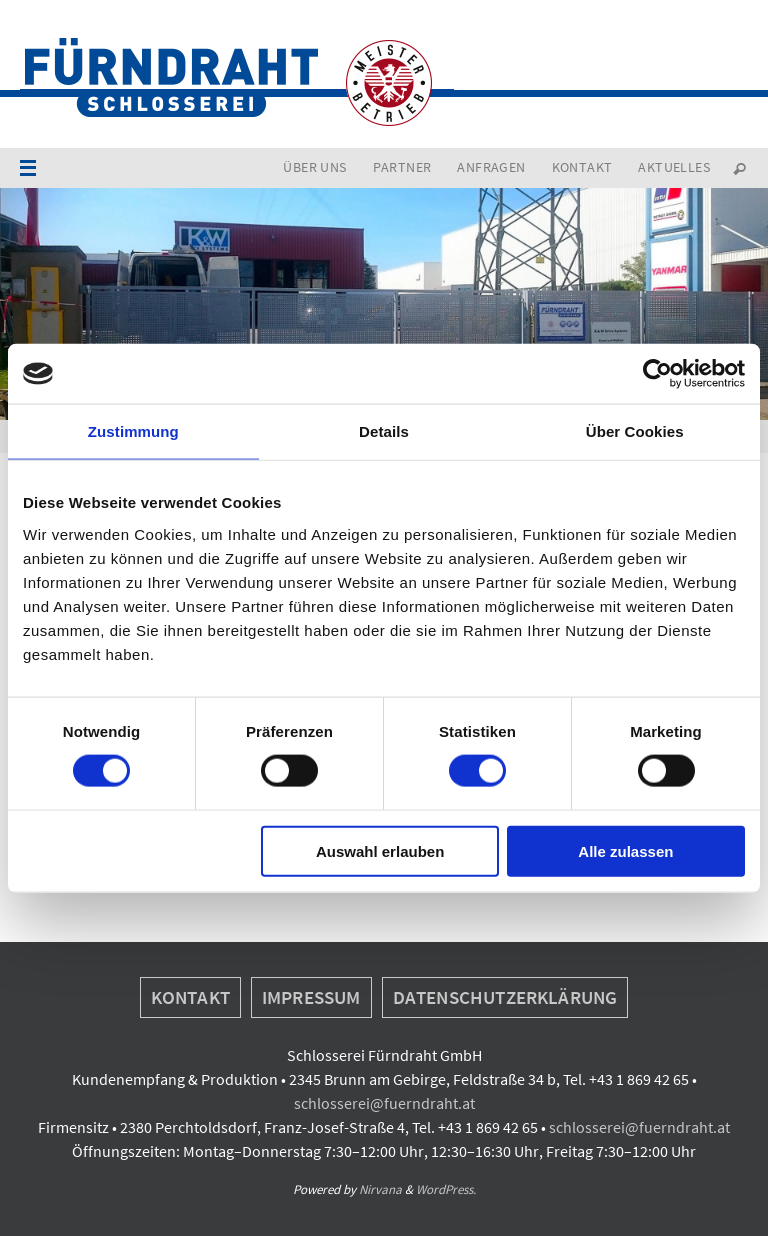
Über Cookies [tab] (635, 431)
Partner (402, 167)
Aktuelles (674, 167)
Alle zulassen (625, 850)
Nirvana (380, 1189)
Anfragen (491, 167)
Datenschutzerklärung (505, 997)
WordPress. (446, 1189)
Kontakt (582, 167)
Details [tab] (384, 431)
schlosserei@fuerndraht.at (384, 1103)
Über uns (314, 167)
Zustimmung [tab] (133, 431)
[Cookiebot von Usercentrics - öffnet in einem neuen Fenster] (657, 374)
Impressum (311, 997)
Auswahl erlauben (380, 850)
